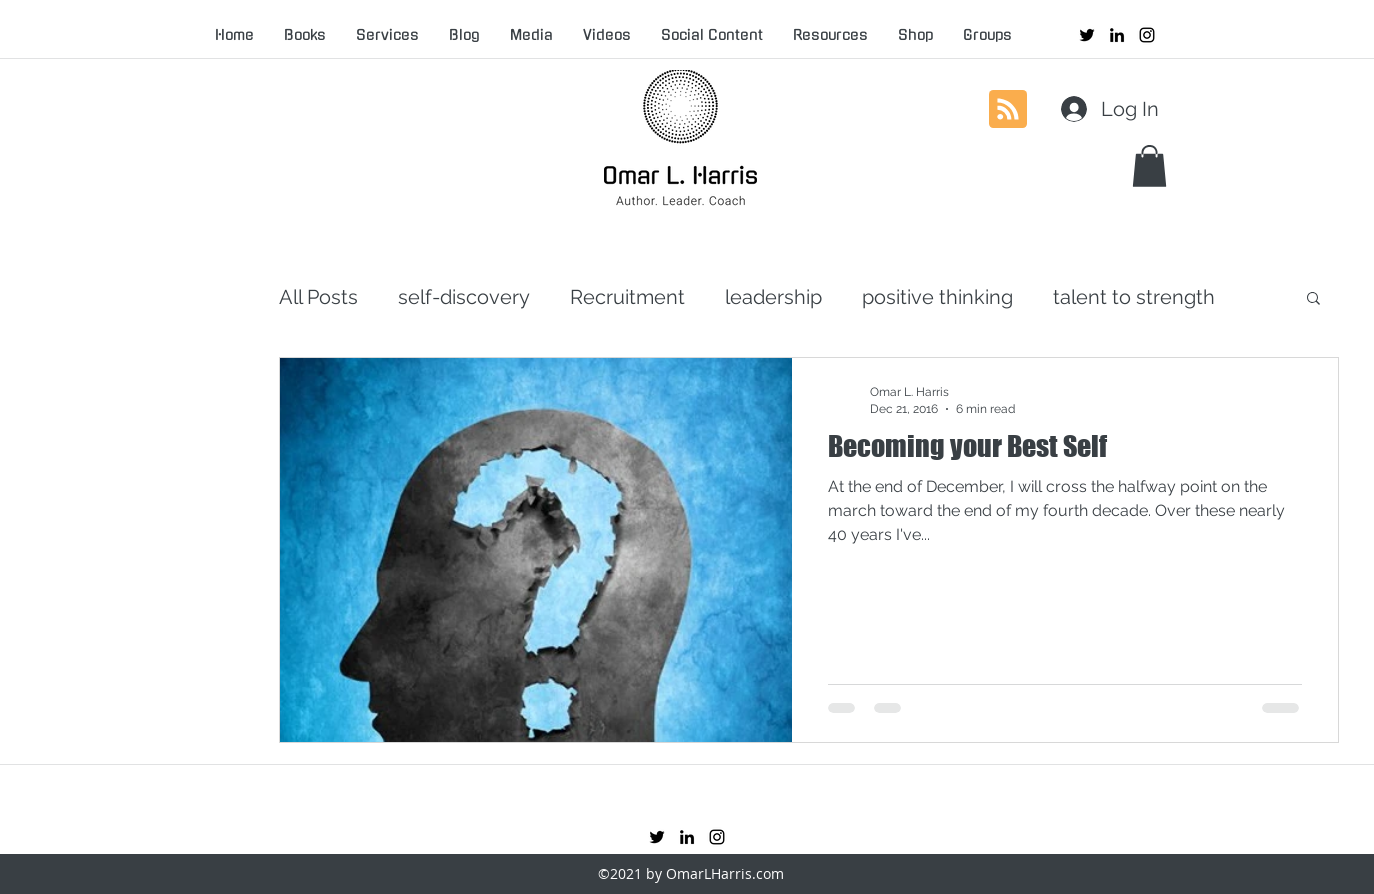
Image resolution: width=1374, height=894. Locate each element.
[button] (1149, 166)
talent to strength (1134, 297)
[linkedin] (1117, 35)
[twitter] (1087, 35)
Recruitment (627, 297)
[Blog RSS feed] (1008, 110)
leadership (773, 297)
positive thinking (937, 297)
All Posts (318, 297)
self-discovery (464, 297)
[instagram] (1147, 35)
